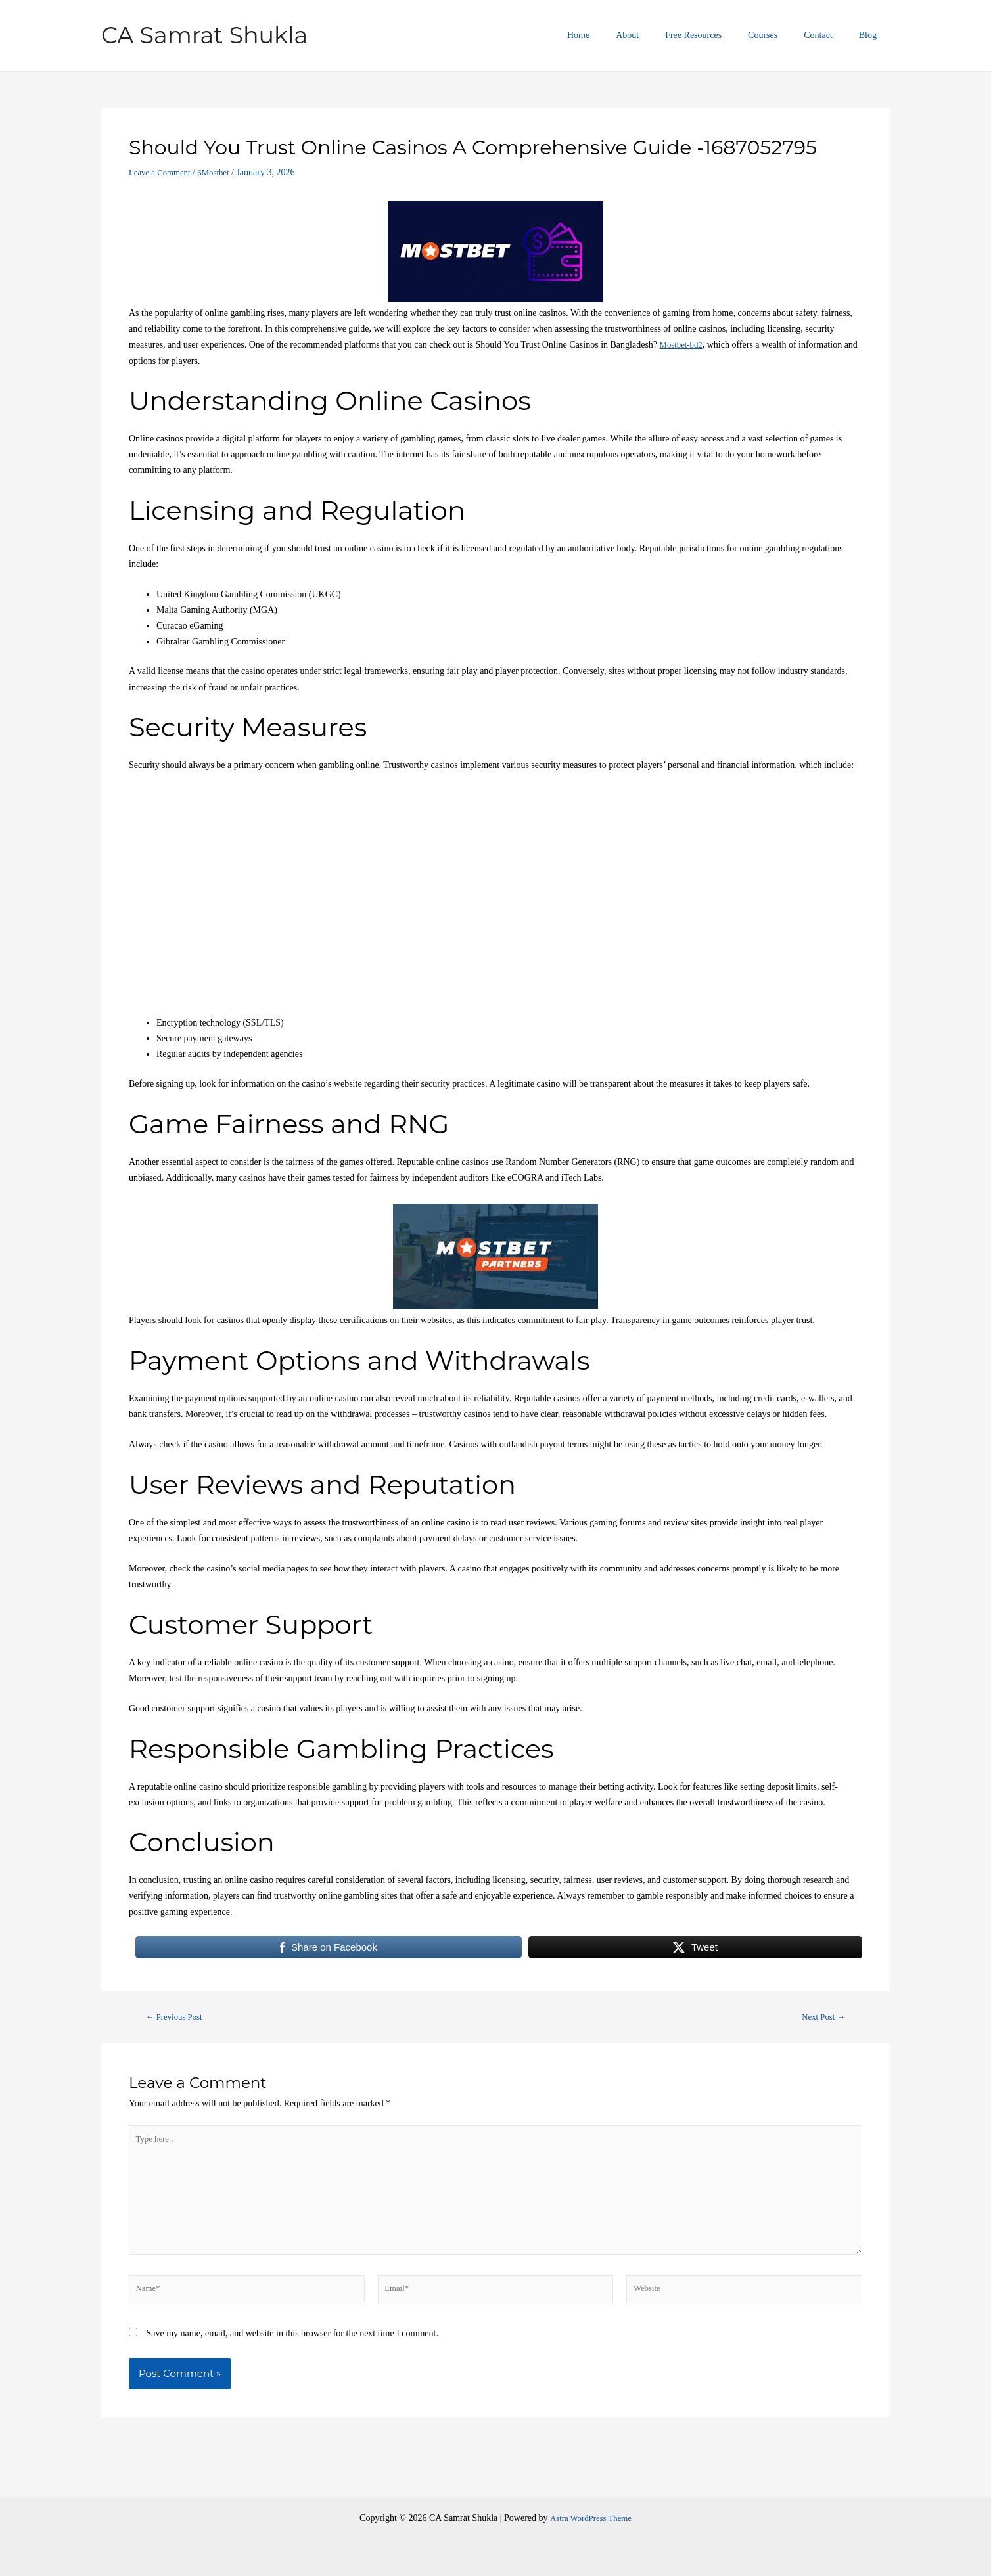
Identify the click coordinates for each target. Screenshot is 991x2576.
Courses (782, 35)
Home (622, 35)
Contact (830, 35)
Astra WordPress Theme (590, 2518)
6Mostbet (221, 172)
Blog (872, 35)
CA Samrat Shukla (204, 35)
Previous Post (178, 2017)
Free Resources (721, 35)
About (662, 35)
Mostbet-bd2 (683, 345)
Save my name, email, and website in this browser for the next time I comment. (292, 2348)
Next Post (820, 2017)
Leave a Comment (162, 172)
